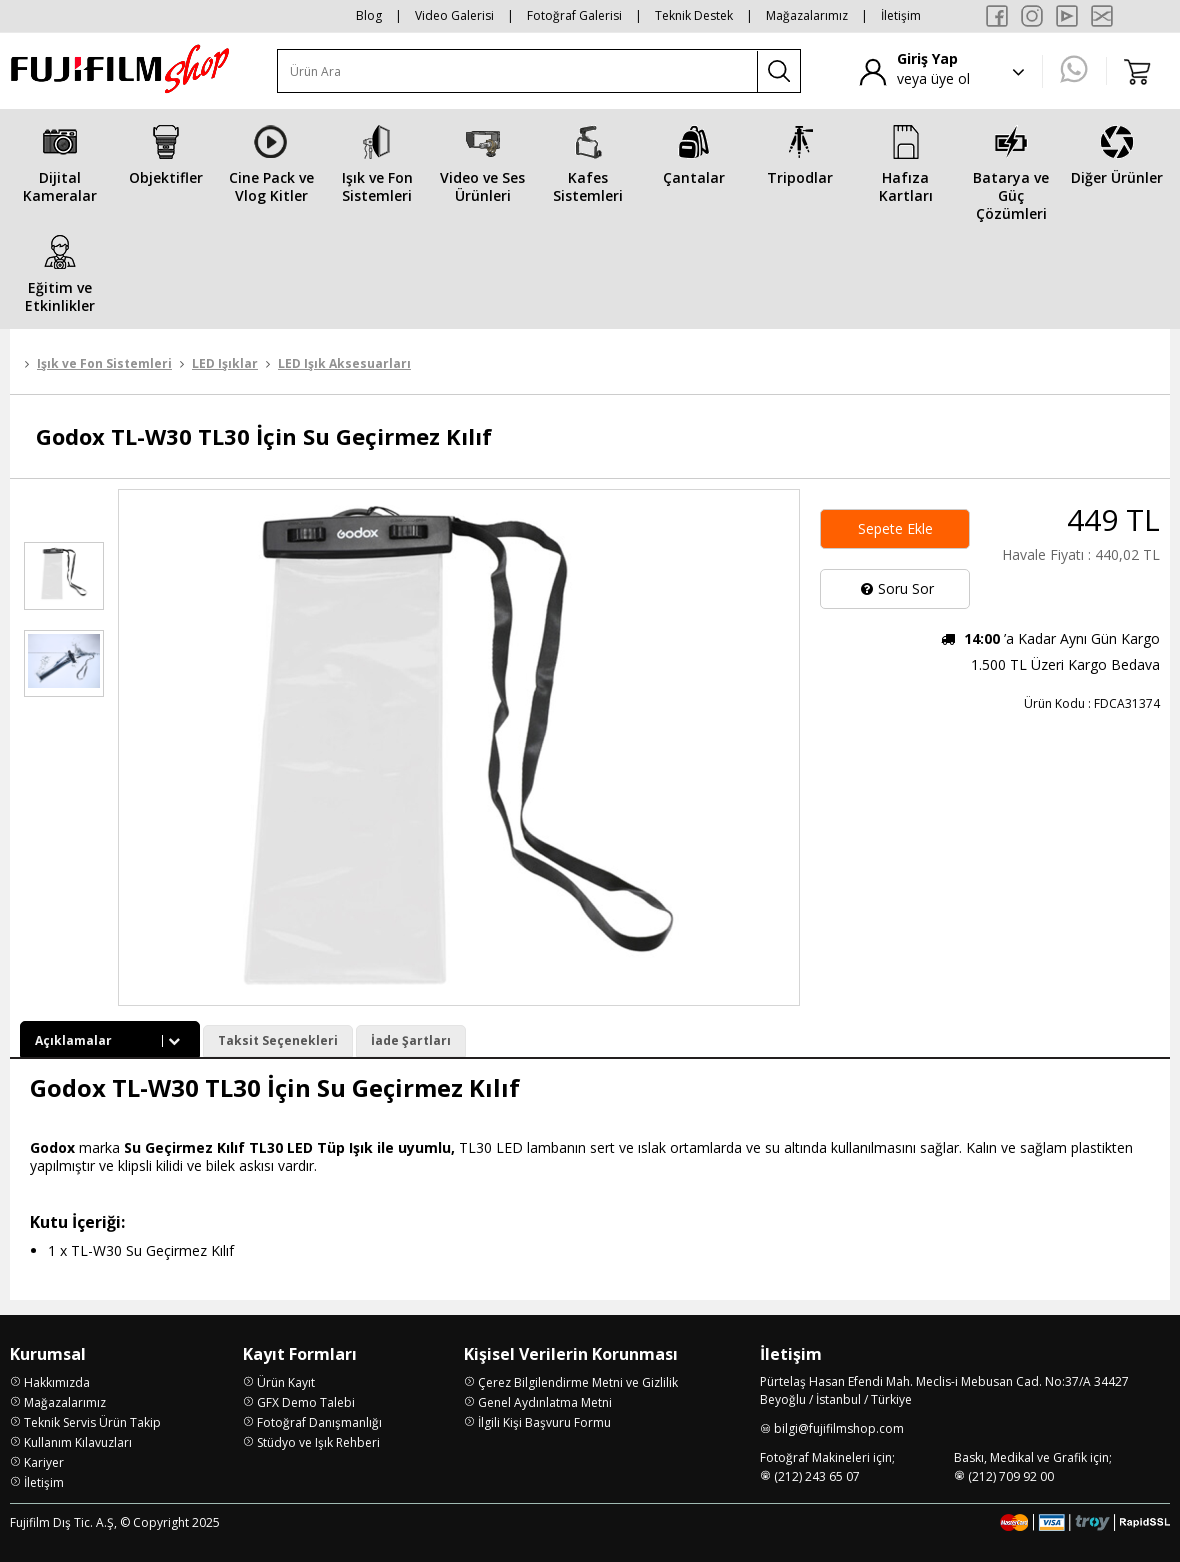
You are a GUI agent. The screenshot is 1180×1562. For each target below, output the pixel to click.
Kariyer (44, 1462)
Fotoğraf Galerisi (574, 15)
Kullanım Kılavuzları (78, 1442)
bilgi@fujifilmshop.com (839, 1428)
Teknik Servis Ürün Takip (92, 1422)
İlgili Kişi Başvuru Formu (544, 1422)
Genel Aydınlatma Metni (545, 1402)
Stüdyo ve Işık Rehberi (318, 1442)
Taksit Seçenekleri (278, 1040)
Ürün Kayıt (286, 1382)
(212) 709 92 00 (1011, 1476)
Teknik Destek (694, 15)
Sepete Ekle (895, 528)
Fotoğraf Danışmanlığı (319, 1422)
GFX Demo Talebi (306, 1402)
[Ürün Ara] (518, 71)
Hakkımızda (57, 1382)
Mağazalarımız (807, 15)
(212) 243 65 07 (817, 1476)
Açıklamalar (110, 1040)
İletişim (901, 15)
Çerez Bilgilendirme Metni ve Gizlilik (578, 1382)
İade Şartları (411, 1040)
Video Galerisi (454, 15)
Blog (369, 15)
